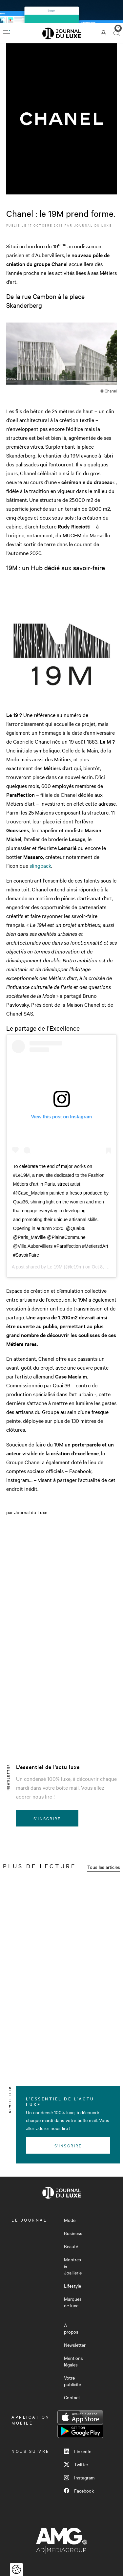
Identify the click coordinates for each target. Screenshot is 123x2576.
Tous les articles (103, 1867)
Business (73, 2233)
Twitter (76, 2464)
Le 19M (55, 1266)
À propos (71, 2328)
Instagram (79, 2477)
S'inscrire (47, 1818)
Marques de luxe (73, 2302)
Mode (69, 2220)
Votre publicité (72, 2380)
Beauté (71, 2246)
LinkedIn (78, 2451)
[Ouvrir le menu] (6, 33)
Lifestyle (72, 2285)
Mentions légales (73, 2361)
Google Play (80, 2431)
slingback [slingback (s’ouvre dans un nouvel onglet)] (40, 865)
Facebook (79, 2490)
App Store (80, 2417)
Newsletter (75, 2344)
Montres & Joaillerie (73, 2266)
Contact (72, 2397)
